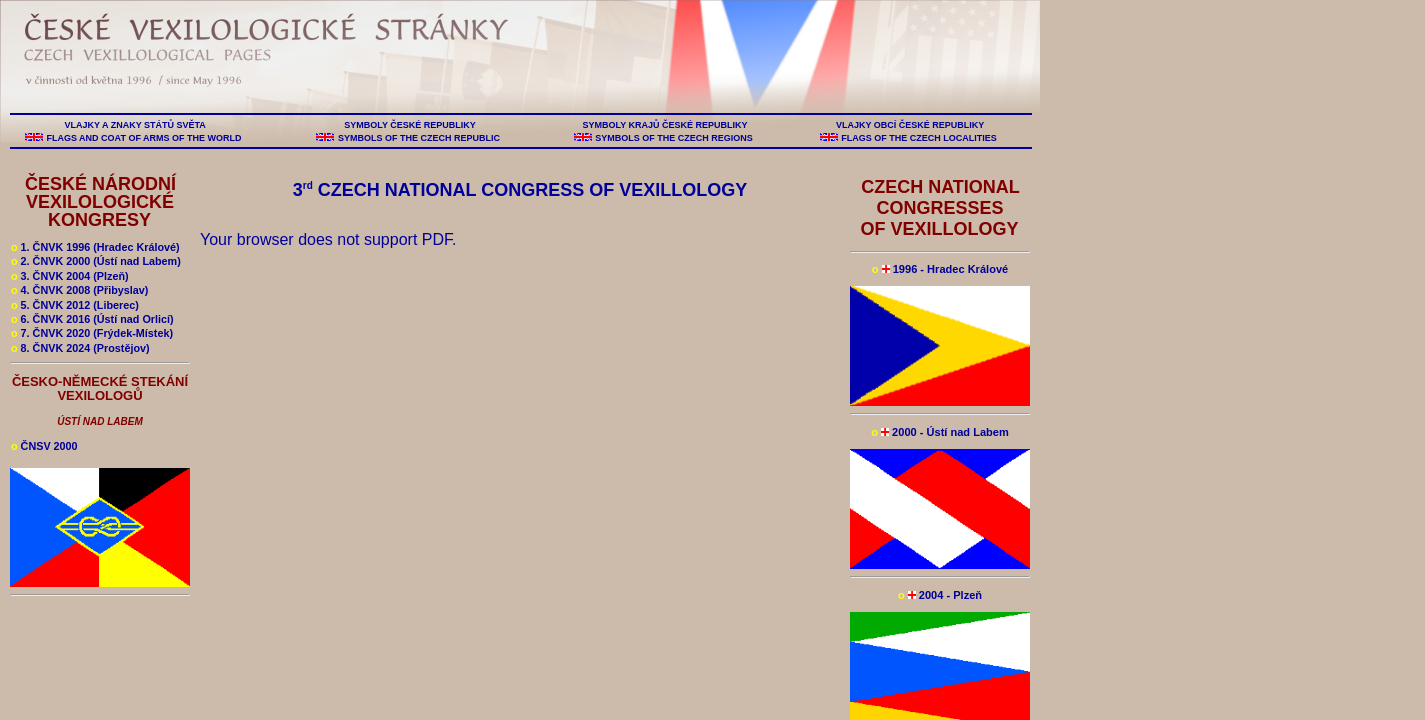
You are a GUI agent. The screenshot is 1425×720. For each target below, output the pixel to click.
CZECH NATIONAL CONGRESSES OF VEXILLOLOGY (939, 208)
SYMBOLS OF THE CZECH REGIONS (674, 138)
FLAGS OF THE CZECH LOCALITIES (919, 138)
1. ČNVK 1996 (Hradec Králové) (95, 247)
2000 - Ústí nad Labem (940, 432)
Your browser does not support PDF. (328, 239)
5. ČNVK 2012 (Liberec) (75, 305)
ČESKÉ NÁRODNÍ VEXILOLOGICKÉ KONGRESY (100, 202)
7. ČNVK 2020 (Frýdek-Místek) (92, 333)
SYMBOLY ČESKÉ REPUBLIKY (410, 125)
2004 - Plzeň (940, 595)
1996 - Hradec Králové (940, 269)
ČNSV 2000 (44, 446)
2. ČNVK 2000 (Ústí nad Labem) (96, 261)
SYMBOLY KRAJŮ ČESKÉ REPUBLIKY (665, 125)
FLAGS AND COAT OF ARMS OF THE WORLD (144, 138)
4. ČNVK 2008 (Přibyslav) (79, 290)
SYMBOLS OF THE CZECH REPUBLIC (418, 138)
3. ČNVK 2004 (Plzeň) (70, 276)
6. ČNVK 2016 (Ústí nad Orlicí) (92, 319)
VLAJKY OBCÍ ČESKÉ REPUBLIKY (909, 125)
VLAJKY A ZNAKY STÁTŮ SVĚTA (135, 125)
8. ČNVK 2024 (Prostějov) (80, 348)
